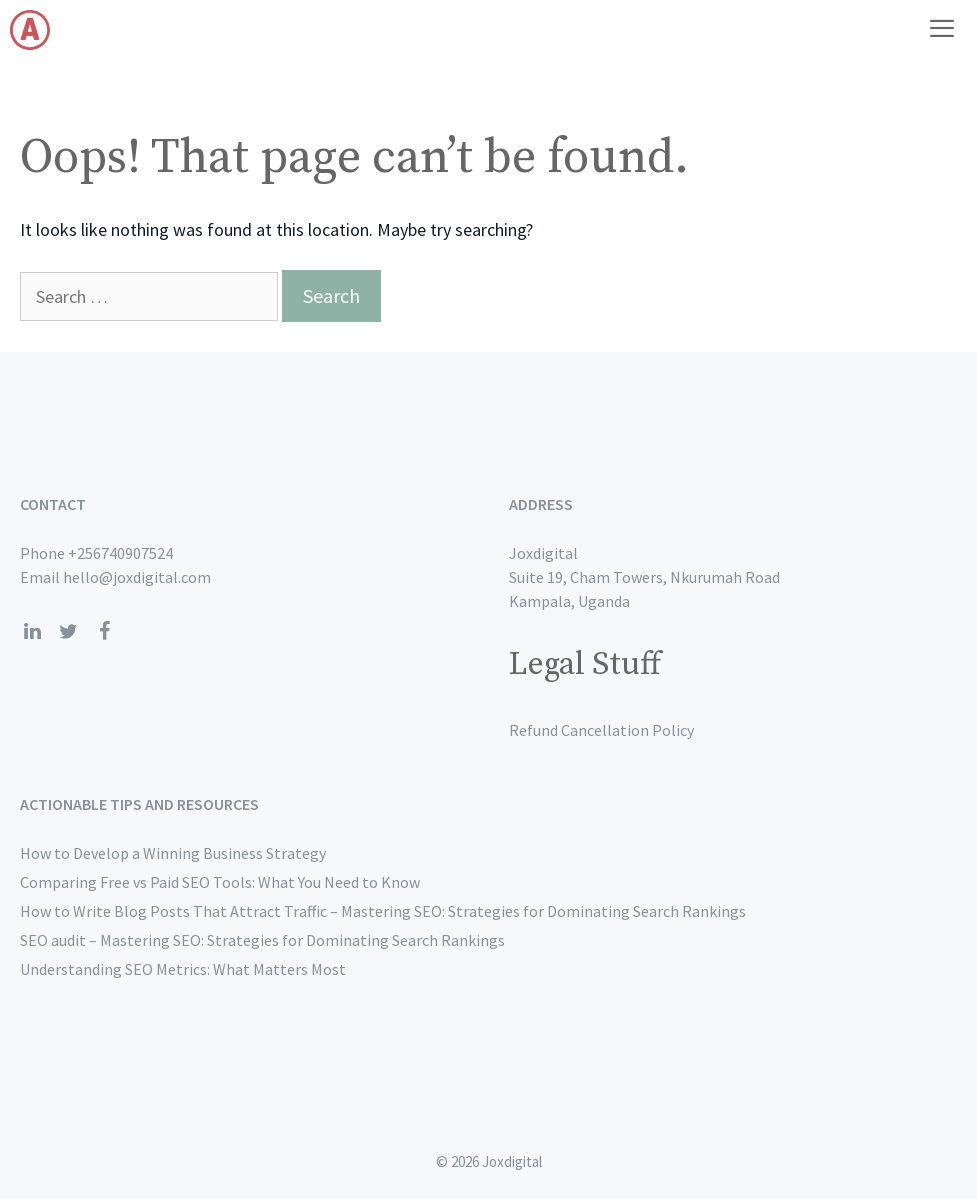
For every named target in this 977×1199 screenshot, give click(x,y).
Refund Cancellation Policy (601, 730)
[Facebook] (104, 632)
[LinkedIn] (32, 632)
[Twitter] (68, 632)
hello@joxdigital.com (137, 577)
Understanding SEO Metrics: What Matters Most (183, 969)
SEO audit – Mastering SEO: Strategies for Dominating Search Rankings (262, 940)
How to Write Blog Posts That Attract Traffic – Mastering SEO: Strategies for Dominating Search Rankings (383, 911)
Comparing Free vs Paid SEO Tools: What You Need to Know (220, 882)
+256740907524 (120, 553)
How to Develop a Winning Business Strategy (173, 853)
